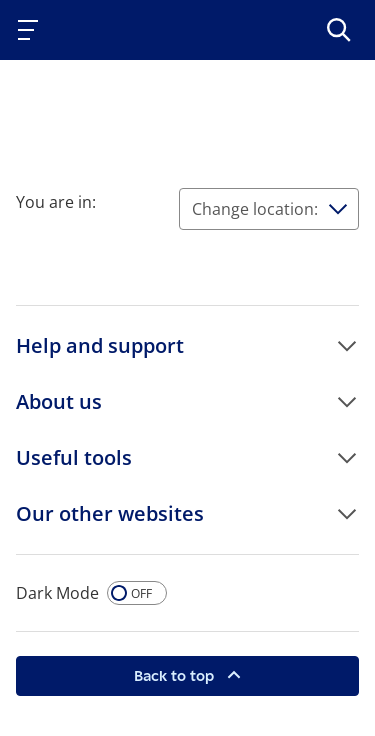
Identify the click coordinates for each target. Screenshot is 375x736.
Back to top (176, 675)
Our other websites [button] (110, 513)
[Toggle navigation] (32, 30)
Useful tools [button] (74, 457)
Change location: (255, 209)
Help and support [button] (100, 345)
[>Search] (339, 30)
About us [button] (59, 401)
